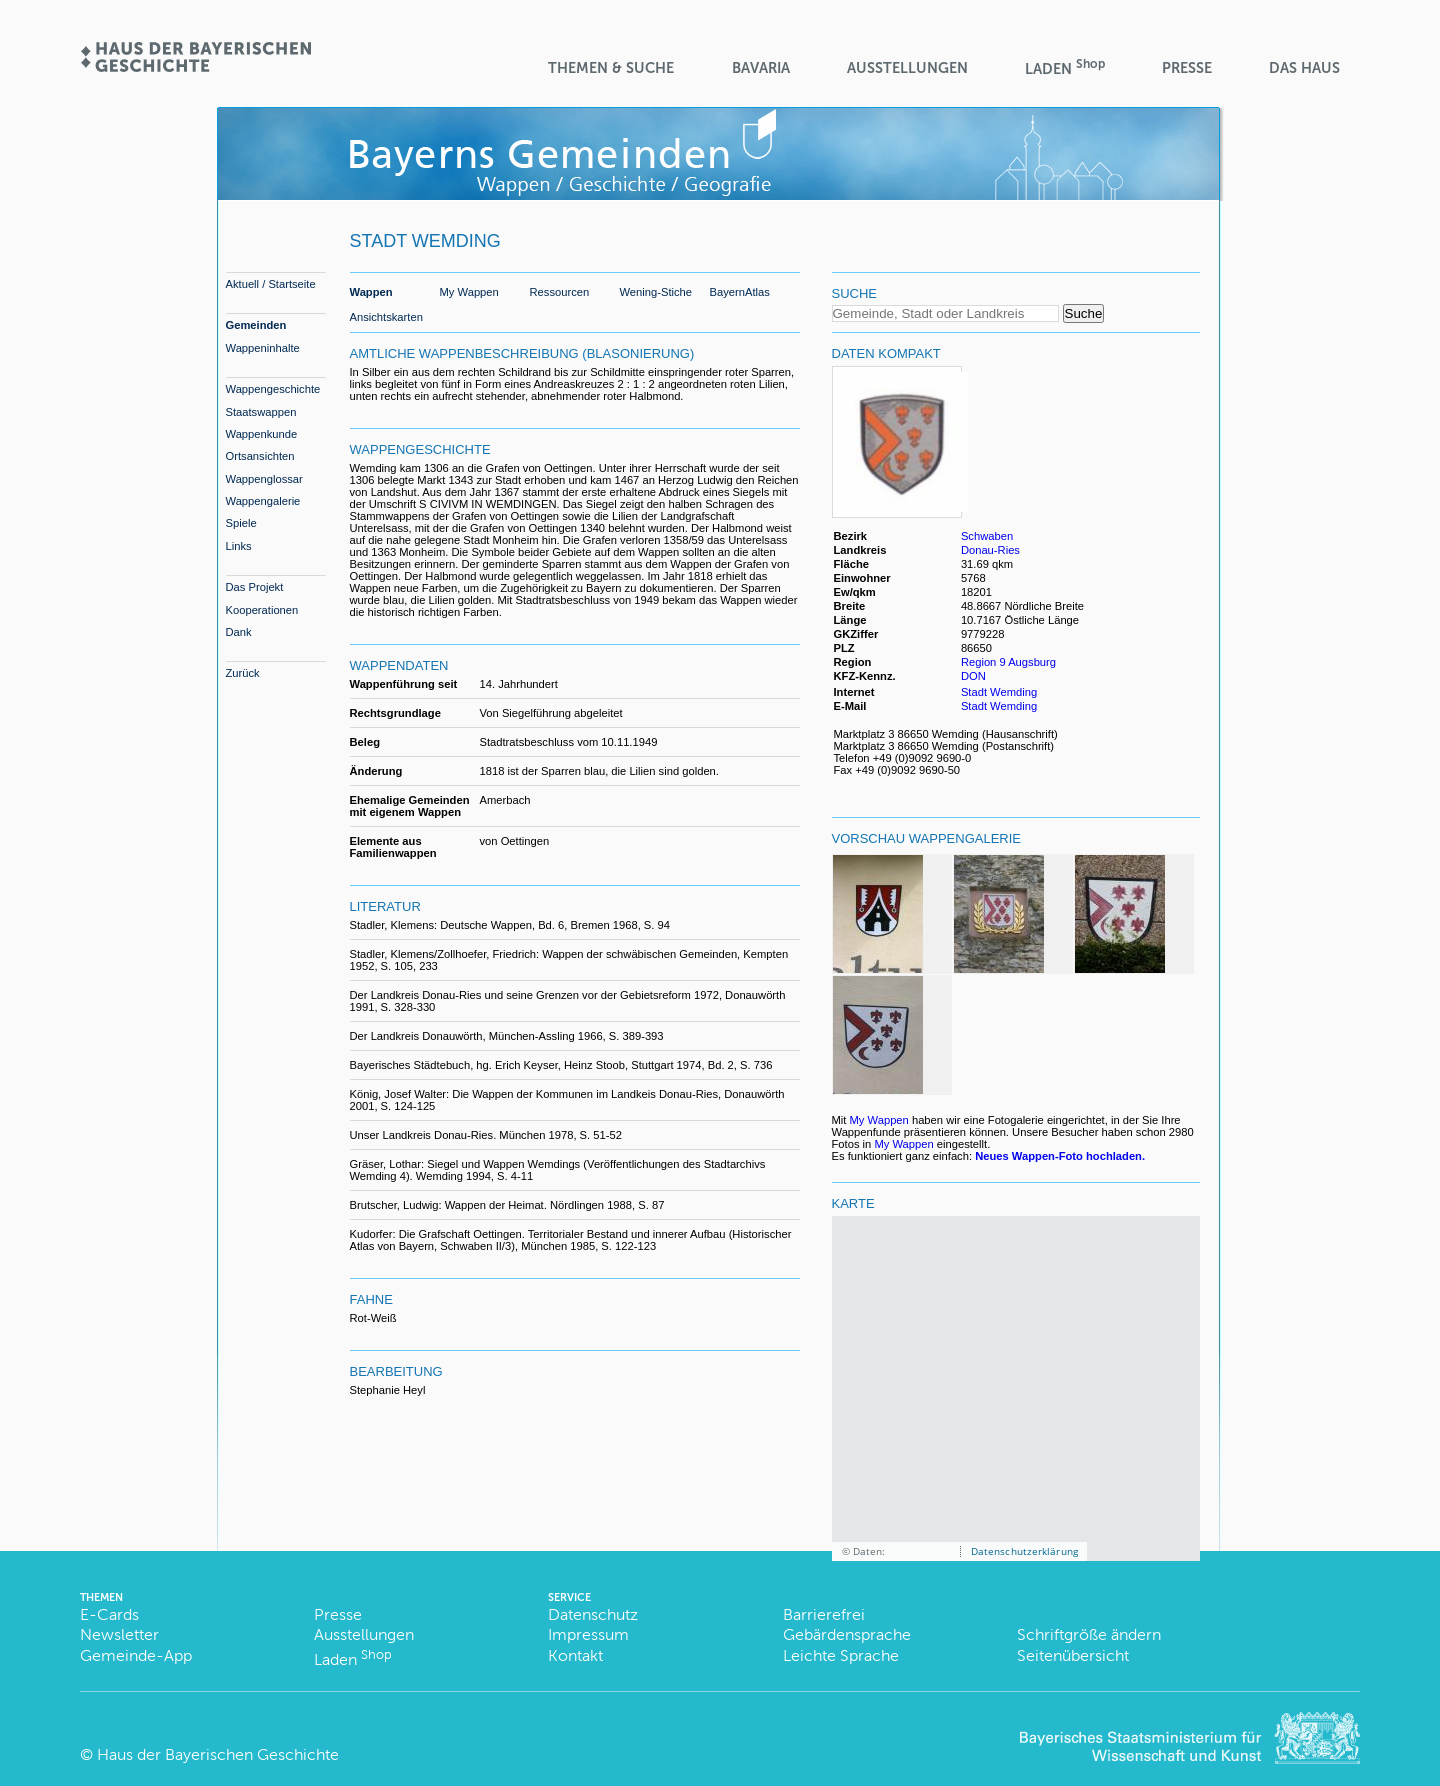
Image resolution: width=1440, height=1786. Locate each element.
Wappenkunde (262, 434)
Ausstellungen (907, 68)
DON (975, 676)
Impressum (588, 1634)
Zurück (243, 673)
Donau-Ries (990, 550)
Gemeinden (256, 325)
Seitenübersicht (1073, 1655)
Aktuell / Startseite (271, 284)
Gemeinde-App (136, 1655)
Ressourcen (560, 292)
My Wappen (469, 292)
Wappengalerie (263, 501)
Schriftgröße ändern (1089, 1634)
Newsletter (119, 1634)
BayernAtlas (740, 292)
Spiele (241, 523)
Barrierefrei (824, 1614)
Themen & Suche (611, 68)
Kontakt (575, 1655)
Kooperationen (262, 610)
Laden (1065, 67)
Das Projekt (255, 587)
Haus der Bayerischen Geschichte (218, 1754)
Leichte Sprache (841, 1655)
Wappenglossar (264, 479)
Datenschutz (593, 1614)
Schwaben (987, 536)
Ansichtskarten (386, 317)
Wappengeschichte (273, 389)
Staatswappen (261, 412)
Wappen (371, 292)
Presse (1187, 68)
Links (239, 546)
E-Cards (109, 1614)
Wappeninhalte (263, 348)
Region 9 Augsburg (1008, 662)
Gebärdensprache (847, 1634)
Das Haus (1304, 68)
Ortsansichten (260, 456)
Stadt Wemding (999, 692)
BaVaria (761, 68)
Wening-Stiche (656, 292)
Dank (239, 632)
